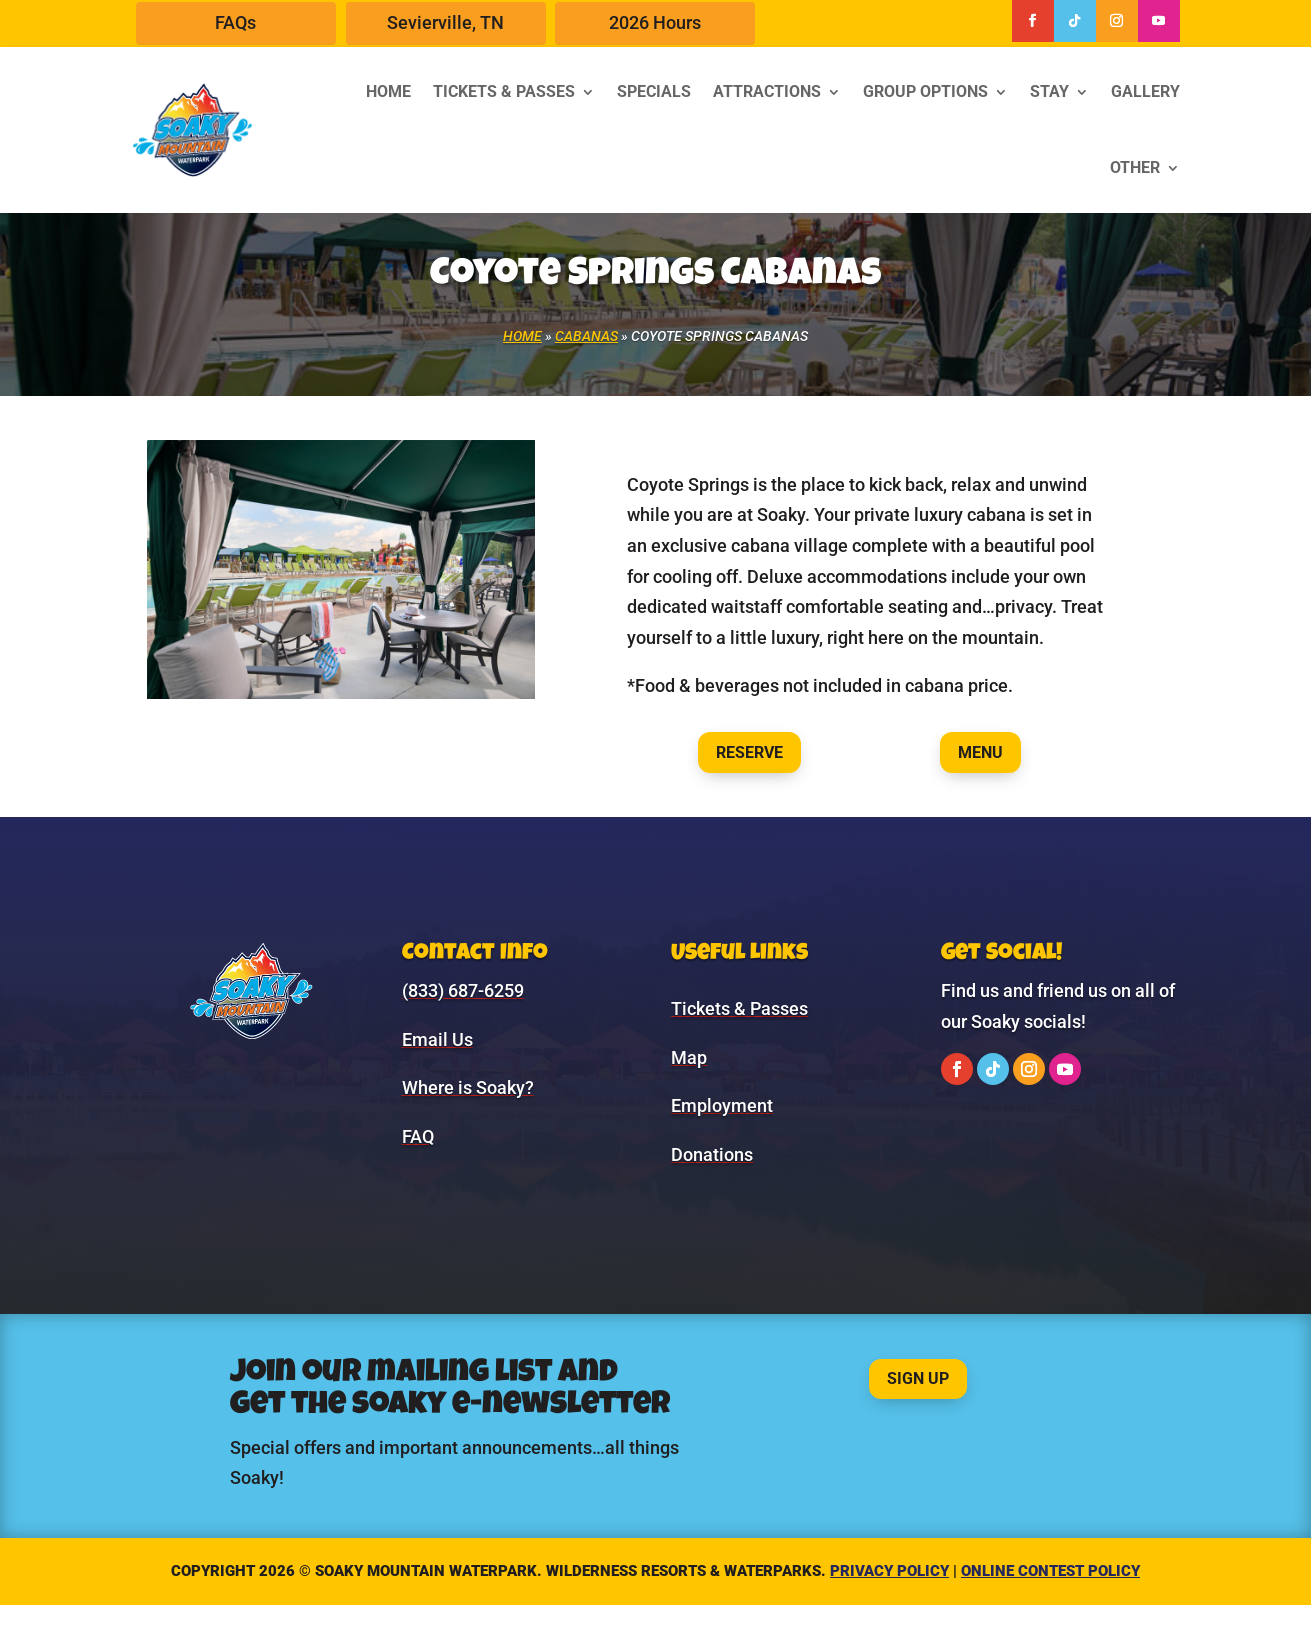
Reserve (749, 752)
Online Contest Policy (1050, 1571)
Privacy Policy (889, 1571)
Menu (980, 752)
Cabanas (586, 336)
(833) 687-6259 (463, 990)
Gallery (1145, 91)
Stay (1049, 91)
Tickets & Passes (504, 91)
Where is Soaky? (468, 1087)
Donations (712, 1154)
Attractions (767, 91)
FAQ (418, 1136)
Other (1135, 167)
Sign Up (918, 1378)
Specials (654, 91)
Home (388, 91)
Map (689, 1057)
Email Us (437, 1039)
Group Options (925, 91)
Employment (722, 1105)
